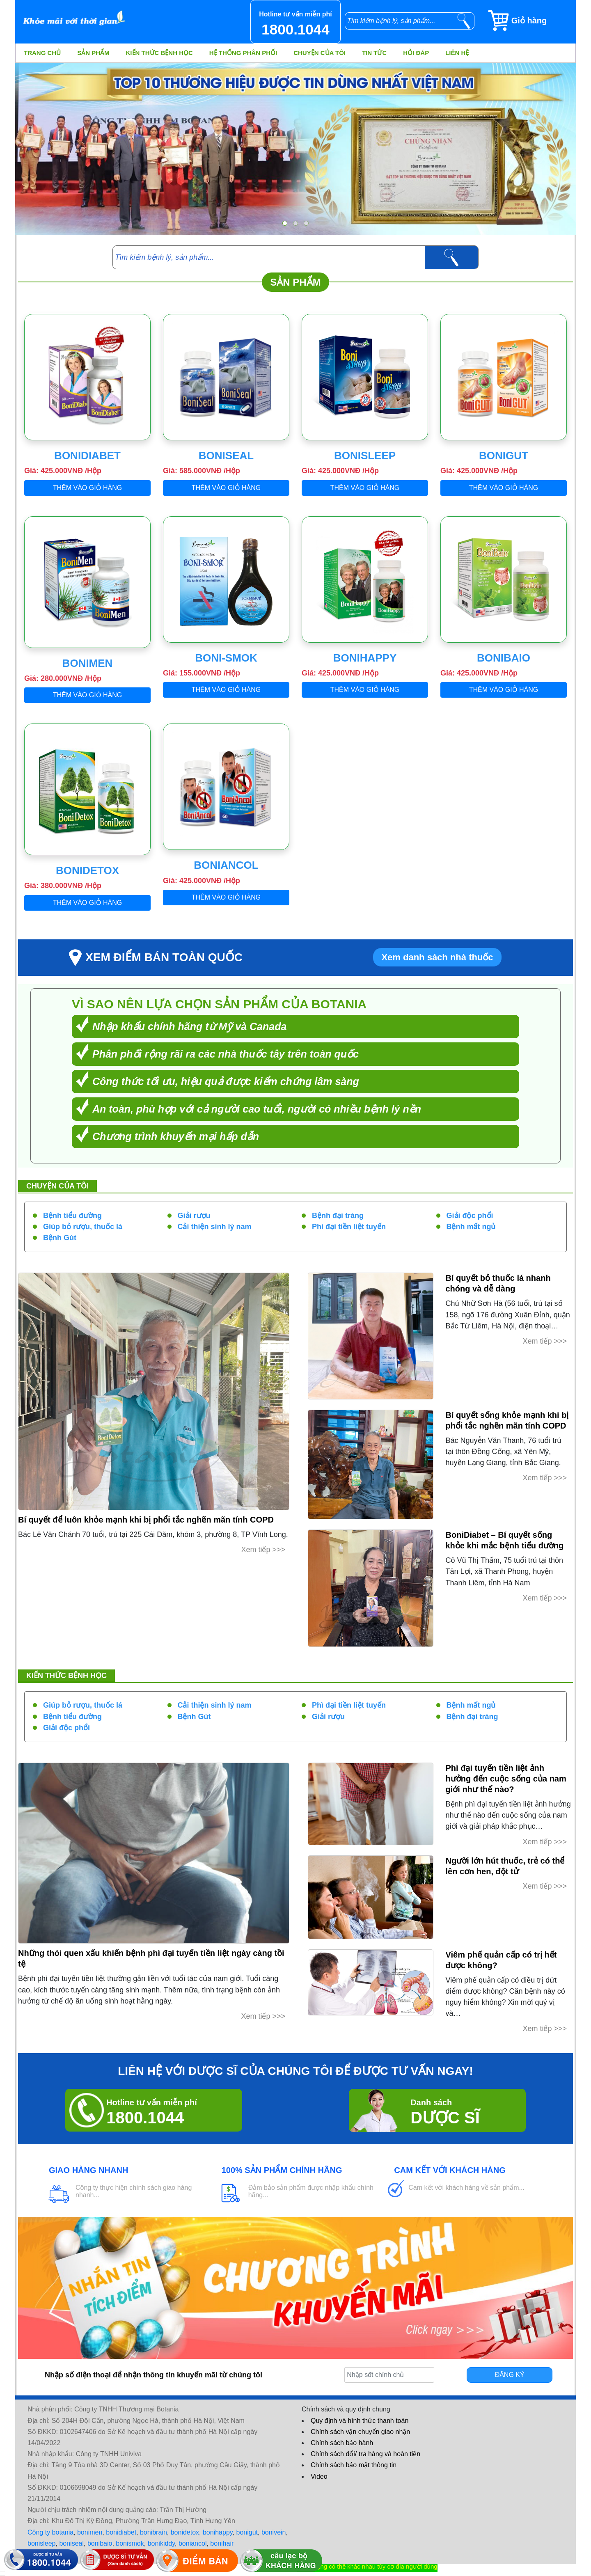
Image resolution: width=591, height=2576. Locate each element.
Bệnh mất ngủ (471, 1227)
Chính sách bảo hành (342, 2442)
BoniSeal (226, 455)
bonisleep (41, 2543)
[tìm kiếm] (464, 21)
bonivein (273, 2532)
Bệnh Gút (59, 1238)
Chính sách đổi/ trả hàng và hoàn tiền (365, 2453)
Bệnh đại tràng (338, 1215)
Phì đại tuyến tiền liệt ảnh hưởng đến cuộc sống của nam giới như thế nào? (506, 1778)
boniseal (71, 2543)
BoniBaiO (503, 658)
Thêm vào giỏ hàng (87, 487)
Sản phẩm (93, 52)
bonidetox (185, 2532)
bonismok (130, 2543)
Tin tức (374, 52)
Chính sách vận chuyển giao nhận (360, 2431)
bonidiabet (121, 2532)
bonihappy (218, 2532)
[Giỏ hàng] (531, 20)
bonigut (247, 2532)
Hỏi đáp (416, 52)
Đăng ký (510, 2374)
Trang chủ (42, 52)
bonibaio (99, 2543)
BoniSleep (365, 455)
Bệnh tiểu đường (72, 1215)
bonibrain (153, 2532)
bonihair (222, 2543)
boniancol (193, 2543)
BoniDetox (87, 870)
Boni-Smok (226, 658)
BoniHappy (365, 658)
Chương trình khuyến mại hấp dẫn (175, 1136)
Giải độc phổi (470, 1215)
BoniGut (503, 455)
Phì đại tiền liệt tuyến (349, 1227)
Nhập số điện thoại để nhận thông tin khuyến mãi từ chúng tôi (153, 2375)
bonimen (89, 2532)
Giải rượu (194, 1215)
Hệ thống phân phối (243, 52)
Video (319, 2476)
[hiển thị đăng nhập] (2, 2571)
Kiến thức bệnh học (159, 52)
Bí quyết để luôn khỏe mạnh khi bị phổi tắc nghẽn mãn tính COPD (146, 1519)
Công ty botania (50, 2532)
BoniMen (87, 663)
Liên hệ (457, 52)
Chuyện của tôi (319, 52)
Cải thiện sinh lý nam (215, 1227)
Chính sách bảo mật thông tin (353, 2465)
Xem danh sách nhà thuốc (437, 957)
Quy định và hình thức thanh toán (359, 2420)
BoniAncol (226, 865)
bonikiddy (161, 2543)
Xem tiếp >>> (263, 1550)
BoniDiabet (87, 455)
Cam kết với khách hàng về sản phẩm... (466, 2187)
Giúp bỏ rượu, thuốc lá (82, 1227)
